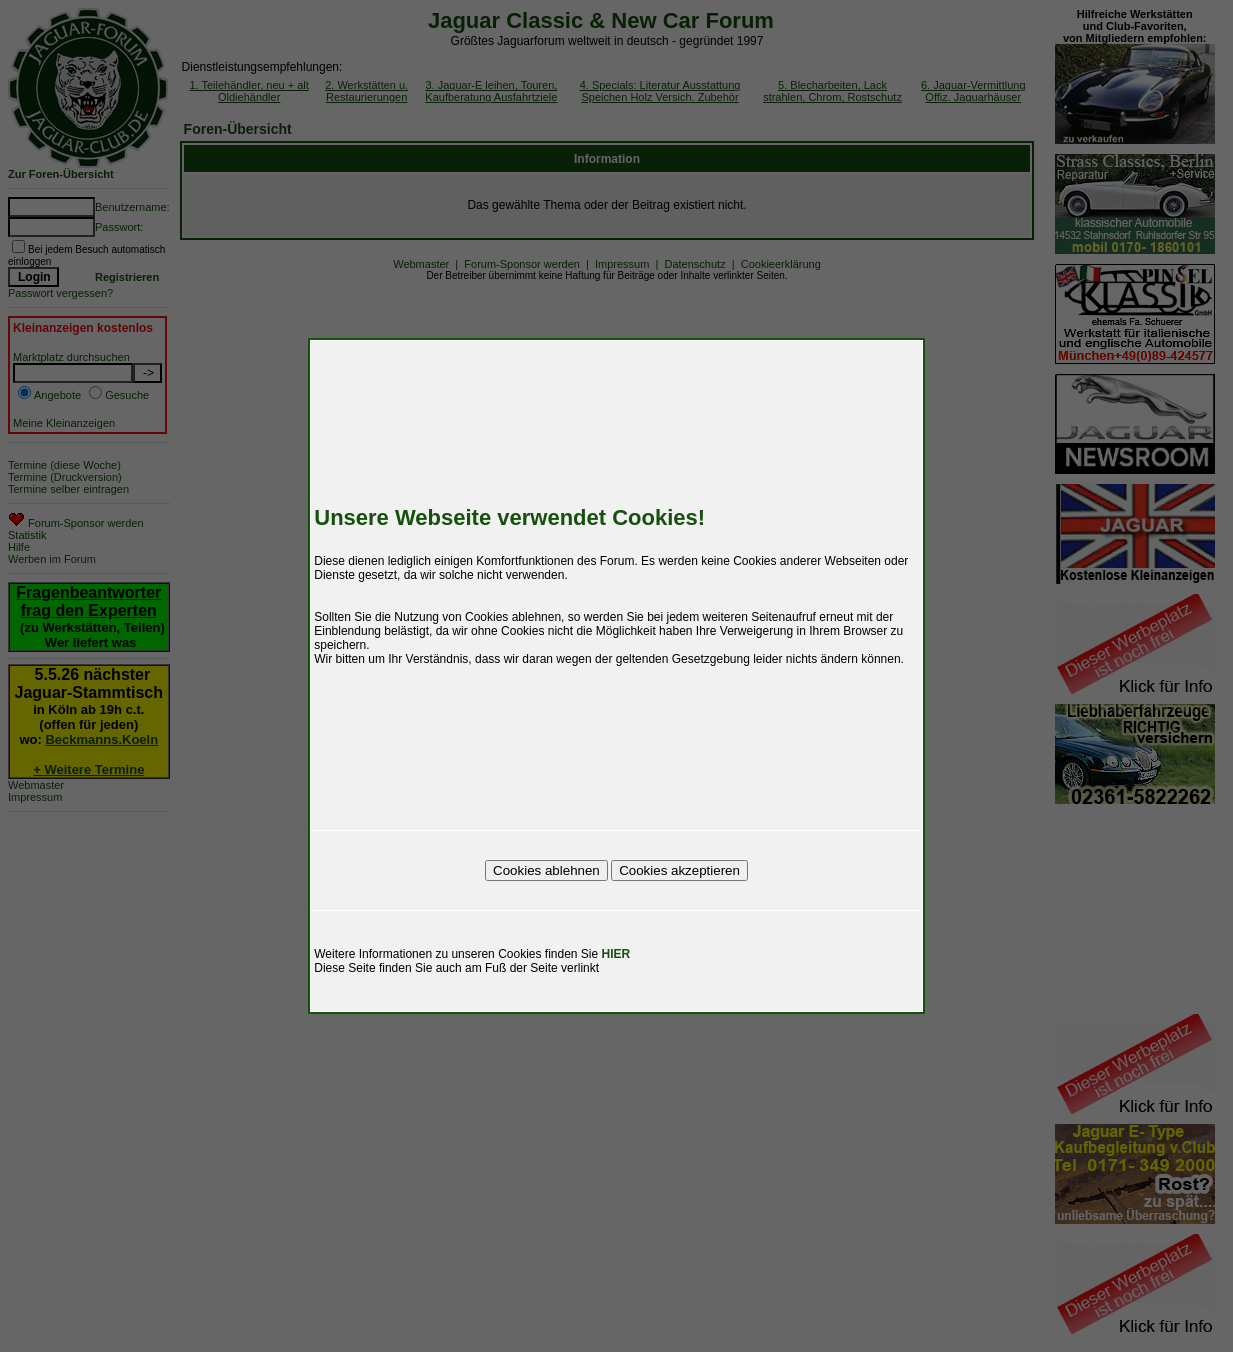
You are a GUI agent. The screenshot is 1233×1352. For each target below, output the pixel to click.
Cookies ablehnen (546, 870)
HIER (616, 954)
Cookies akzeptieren (679, 870)
